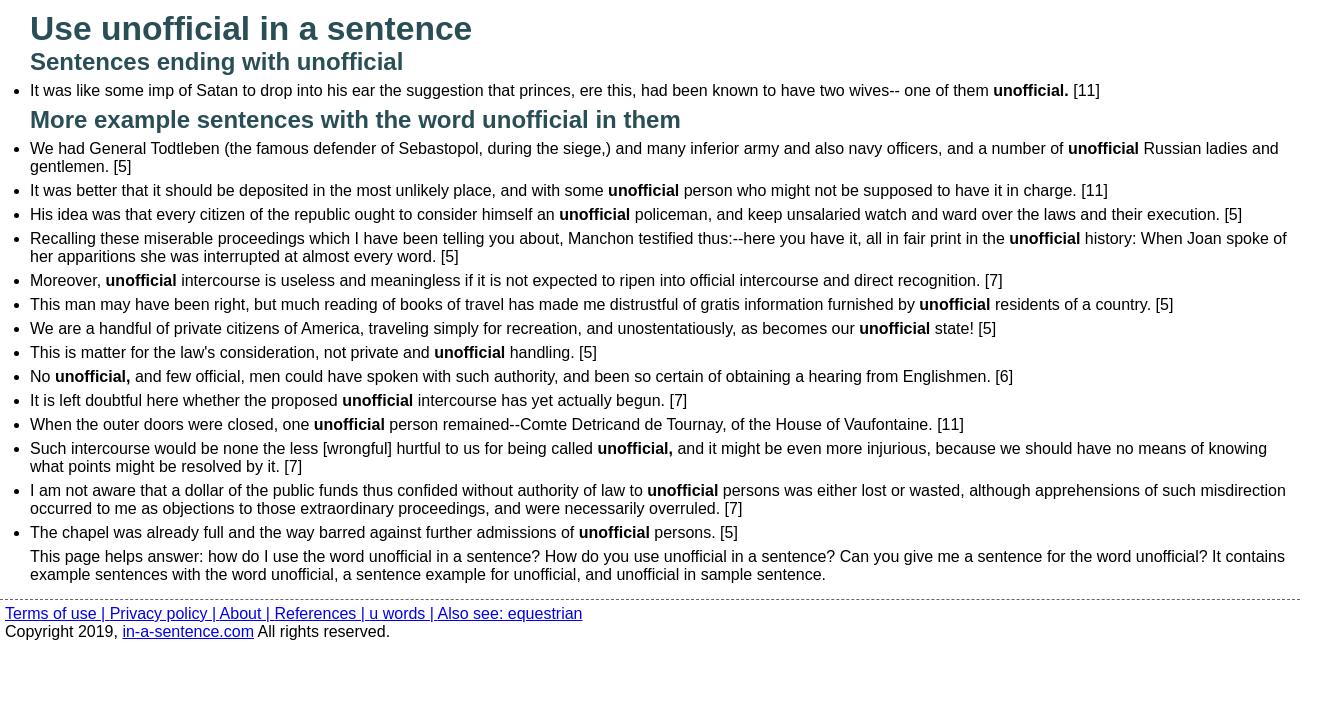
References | (321, 613)
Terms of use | (57, 613)
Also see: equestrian (510, 613)
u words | (403, 613)
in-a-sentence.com (188, 631)
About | (247, 613)
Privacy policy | (165, 613)
